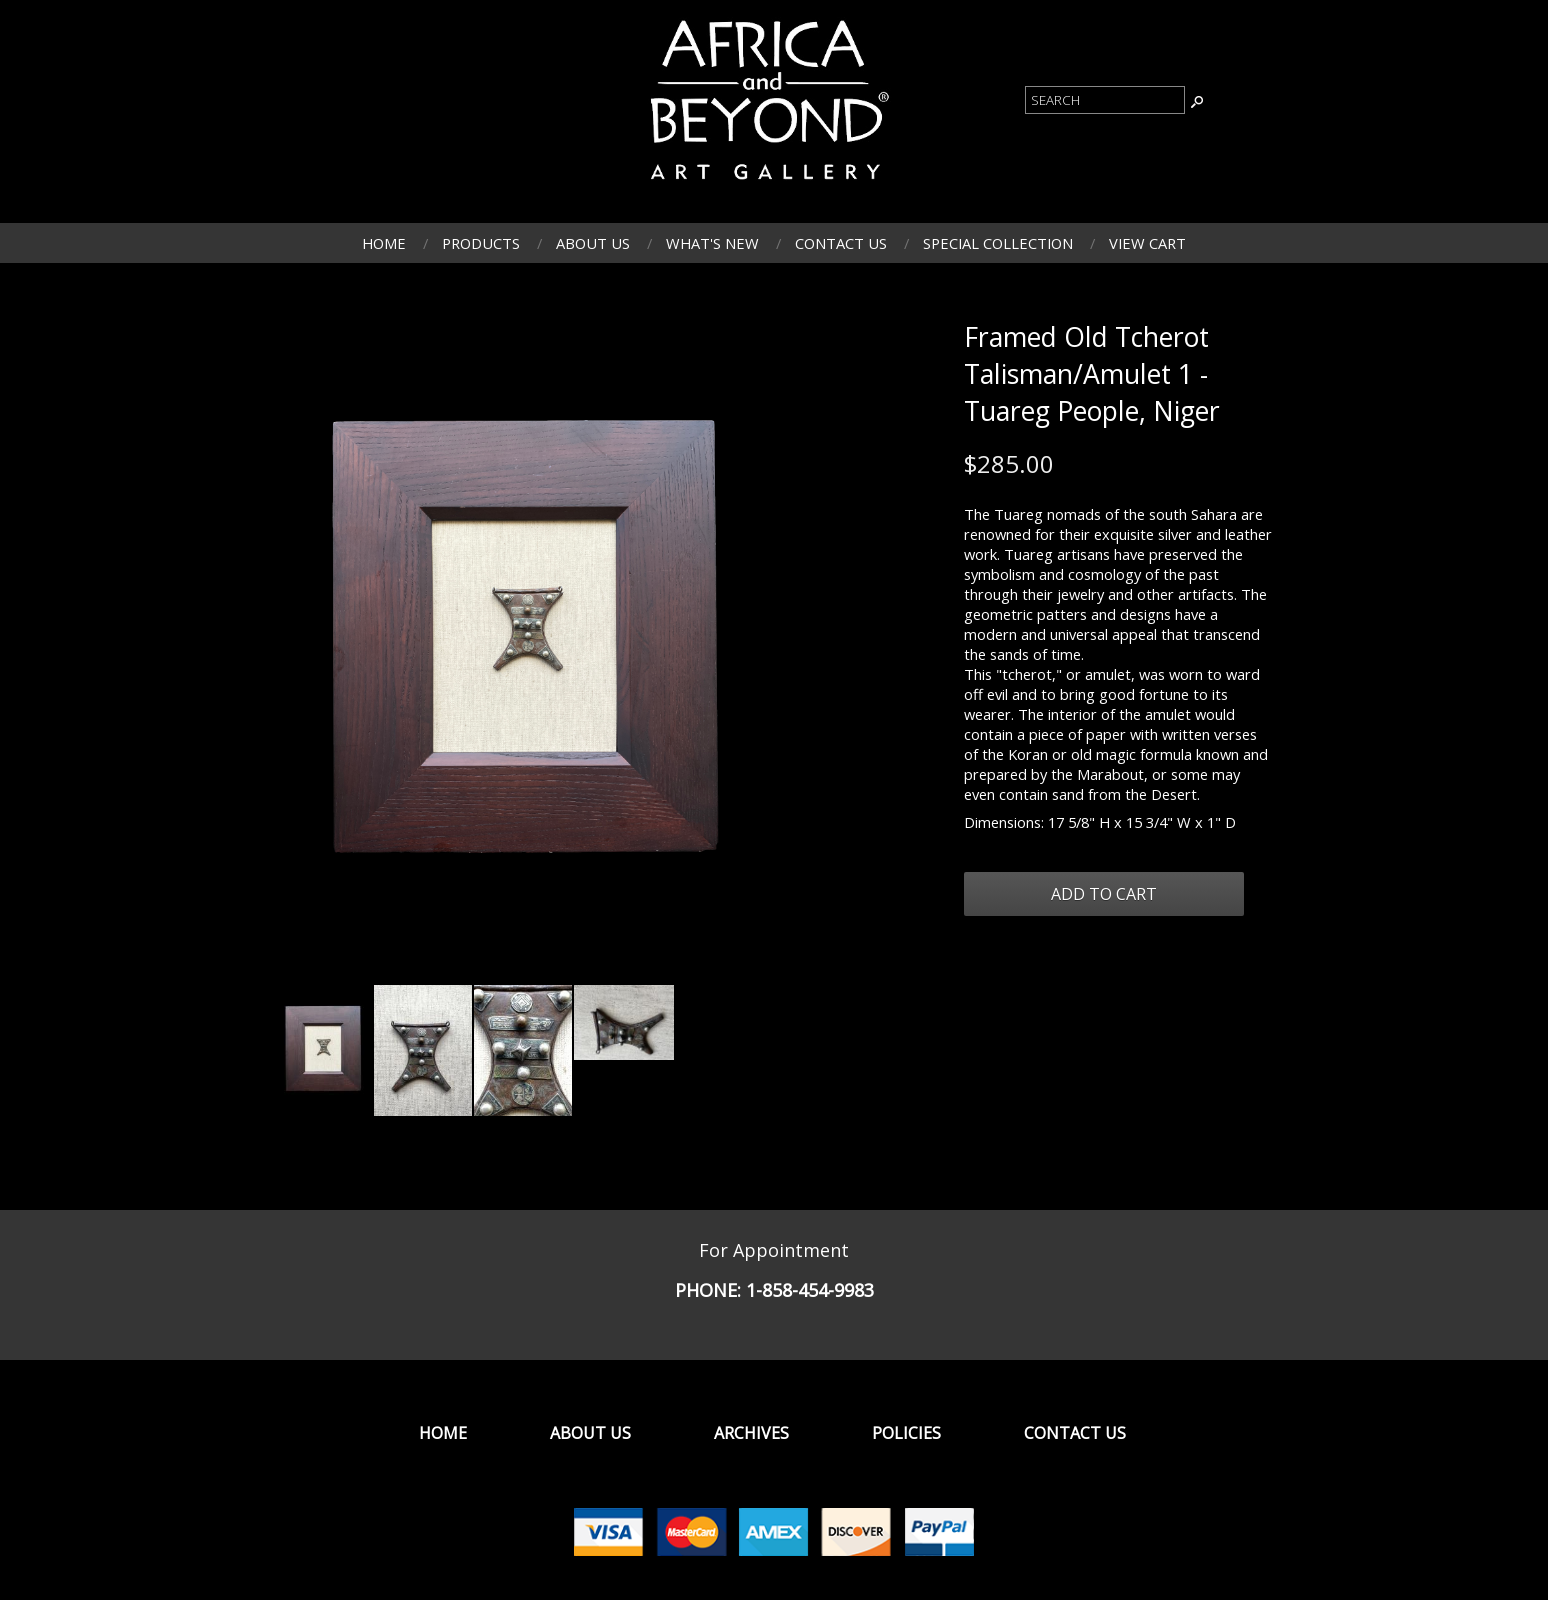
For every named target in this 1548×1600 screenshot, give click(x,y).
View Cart (1147, 243)
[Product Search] (1105, 100)
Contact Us (841, 243)
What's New (712, 243)
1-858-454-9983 (810, 1290)
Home (384, 243)
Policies (906, 1433)
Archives (751, 1433)
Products (481, 243)
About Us (593, 243)
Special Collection (998, 243)
